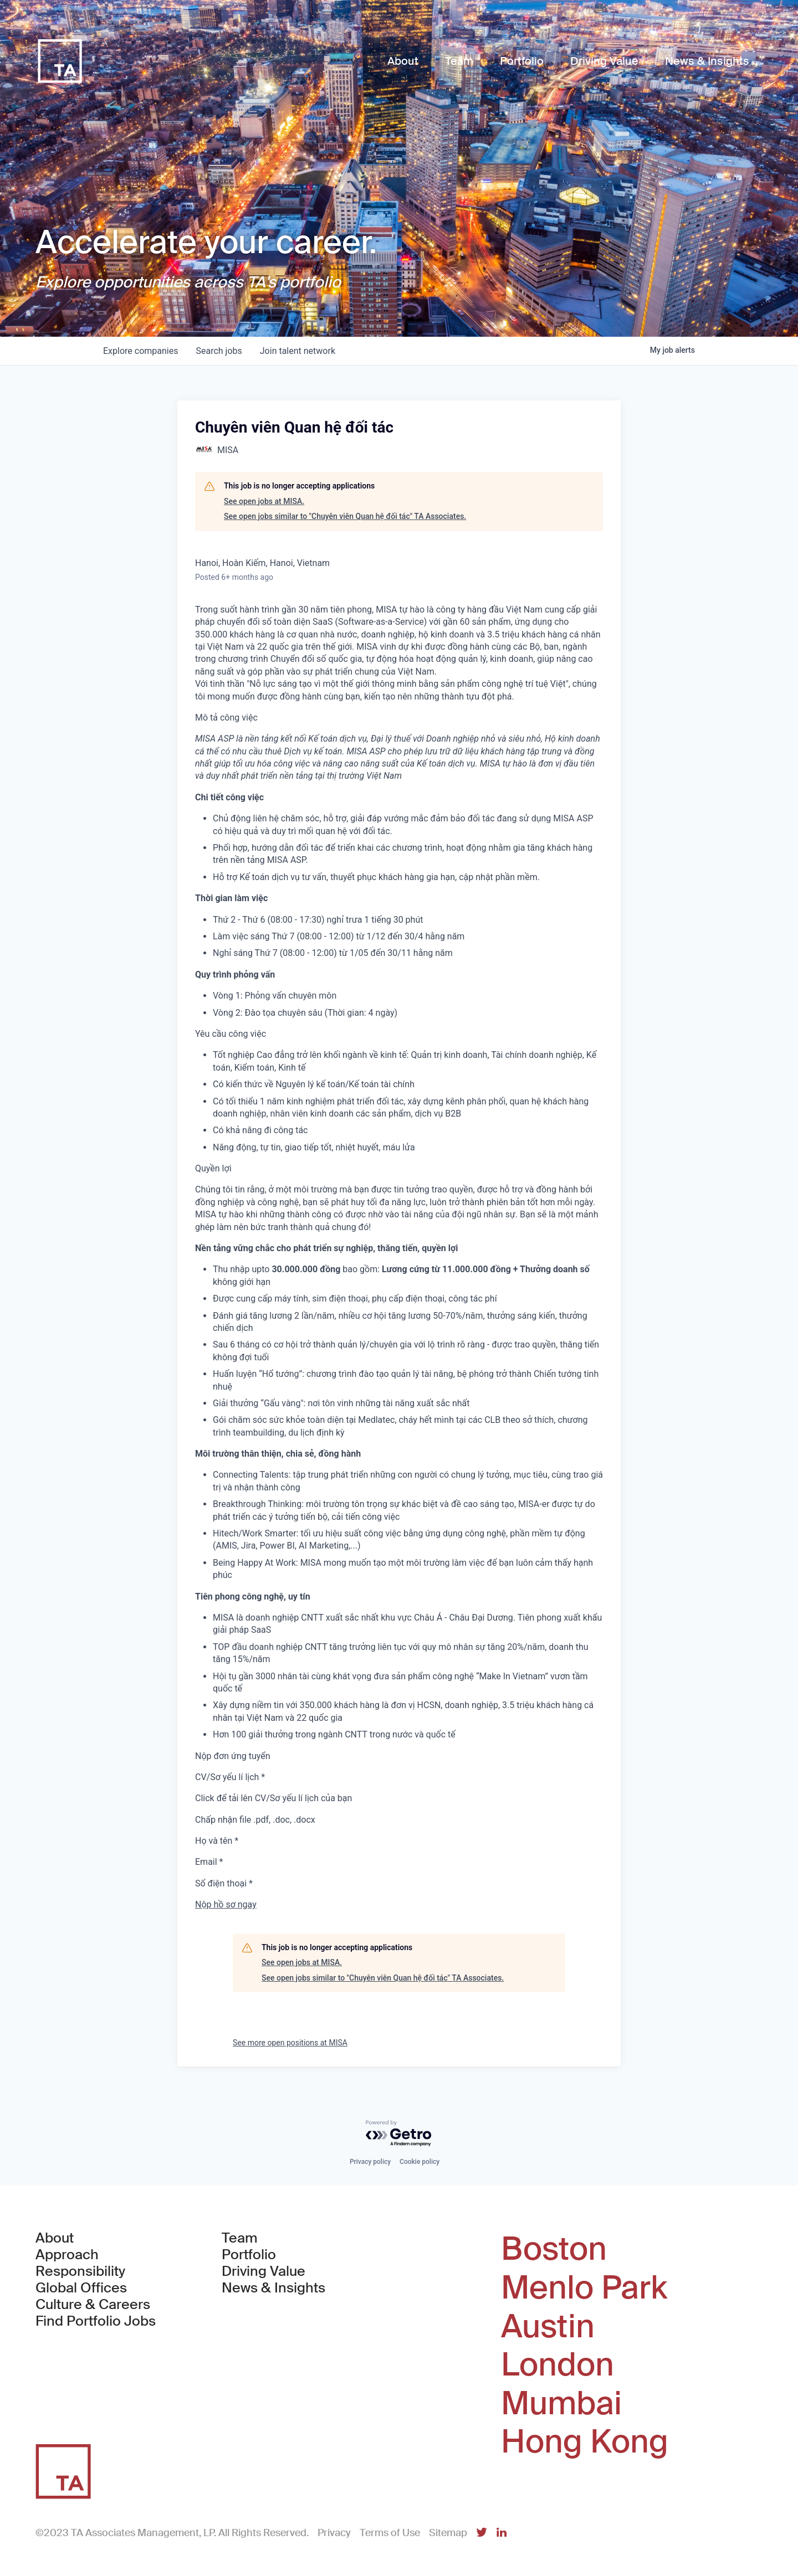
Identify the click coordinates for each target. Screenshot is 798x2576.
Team (240, 2238)
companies (140, 351)
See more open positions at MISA (290, 2042)
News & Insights (273, 2288)
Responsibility (80, 2271)
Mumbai (561, 2403)
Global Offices (81, 2288)
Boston (554, 2249)
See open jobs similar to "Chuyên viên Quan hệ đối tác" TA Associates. (345, 516)
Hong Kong (584, 2442)
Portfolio (249, 2254)
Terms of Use (390, 2532)
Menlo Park (584, 2288)
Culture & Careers (92, 2304)
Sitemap (448, 2532)
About (54, 2238)
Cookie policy (419, 2162)
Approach (67, 2254)
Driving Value (263, 2271)
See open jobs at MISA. (264, 501)
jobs (219, 351)
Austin (548, 2326)
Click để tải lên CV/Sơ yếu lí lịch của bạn (273, 1798)
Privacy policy (370, 2162)
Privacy (334, 2532)
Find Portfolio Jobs (95, 2321)
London (557, 2365)
